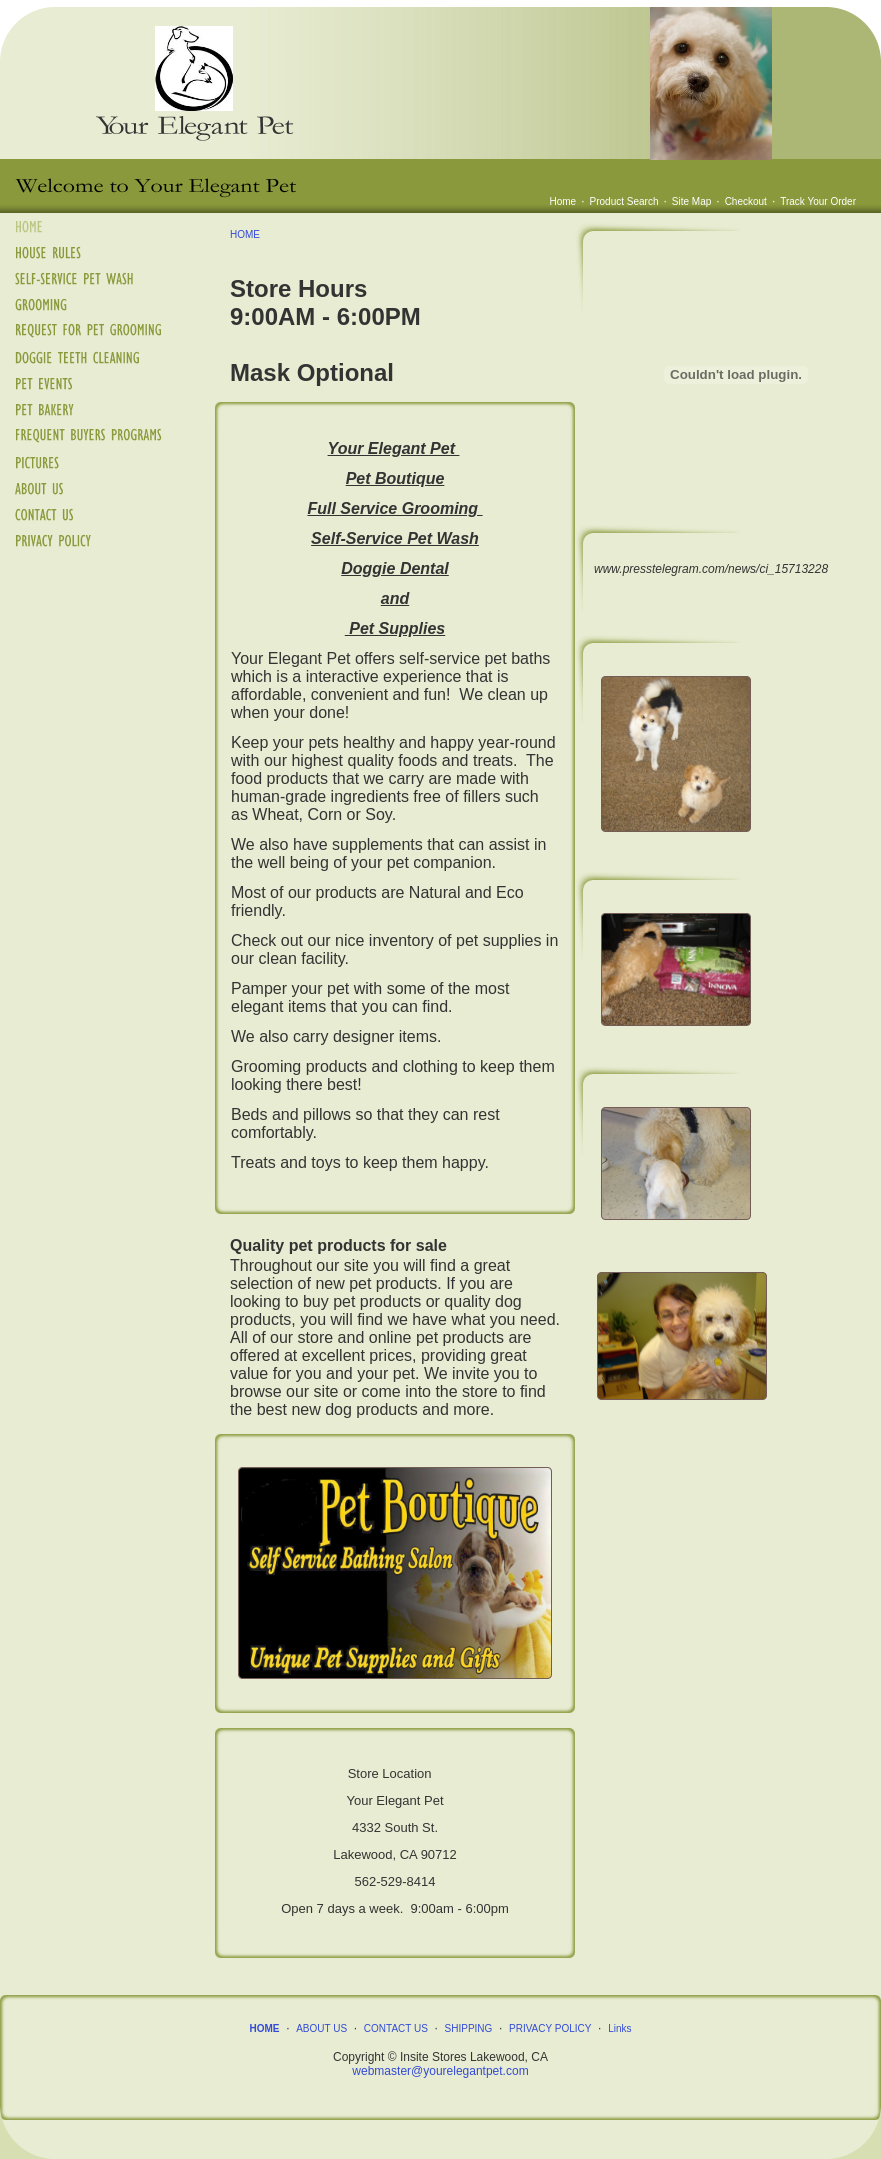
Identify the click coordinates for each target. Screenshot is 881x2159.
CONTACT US (396, 2028)
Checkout (746, 201)
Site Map (691, 201)
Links (619, 2028)
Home (563, 201)
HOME (245, 234)
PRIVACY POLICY (550, 2028)
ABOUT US (321, 2028)
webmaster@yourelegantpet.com (440, 2071)
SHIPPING (469, 2028)
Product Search (624, 201)
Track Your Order (818, 201)
